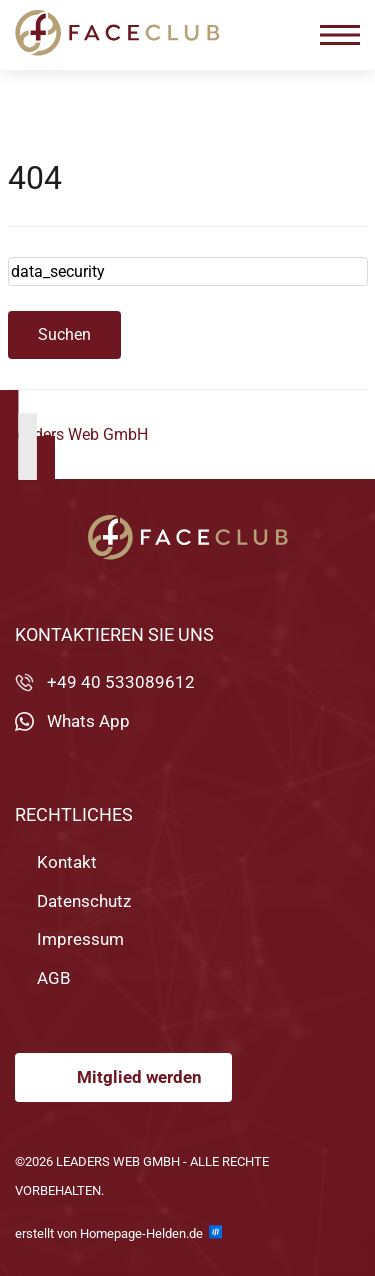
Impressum (80, 939)
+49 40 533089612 (121, 682)
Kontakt (67, 862)
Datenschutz (84, 900)
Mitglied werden (139, 1077)
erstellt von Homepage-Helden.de (118, 1232)
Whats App (88, 721)
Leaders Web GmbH (78, 434)
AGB (54, 977)
